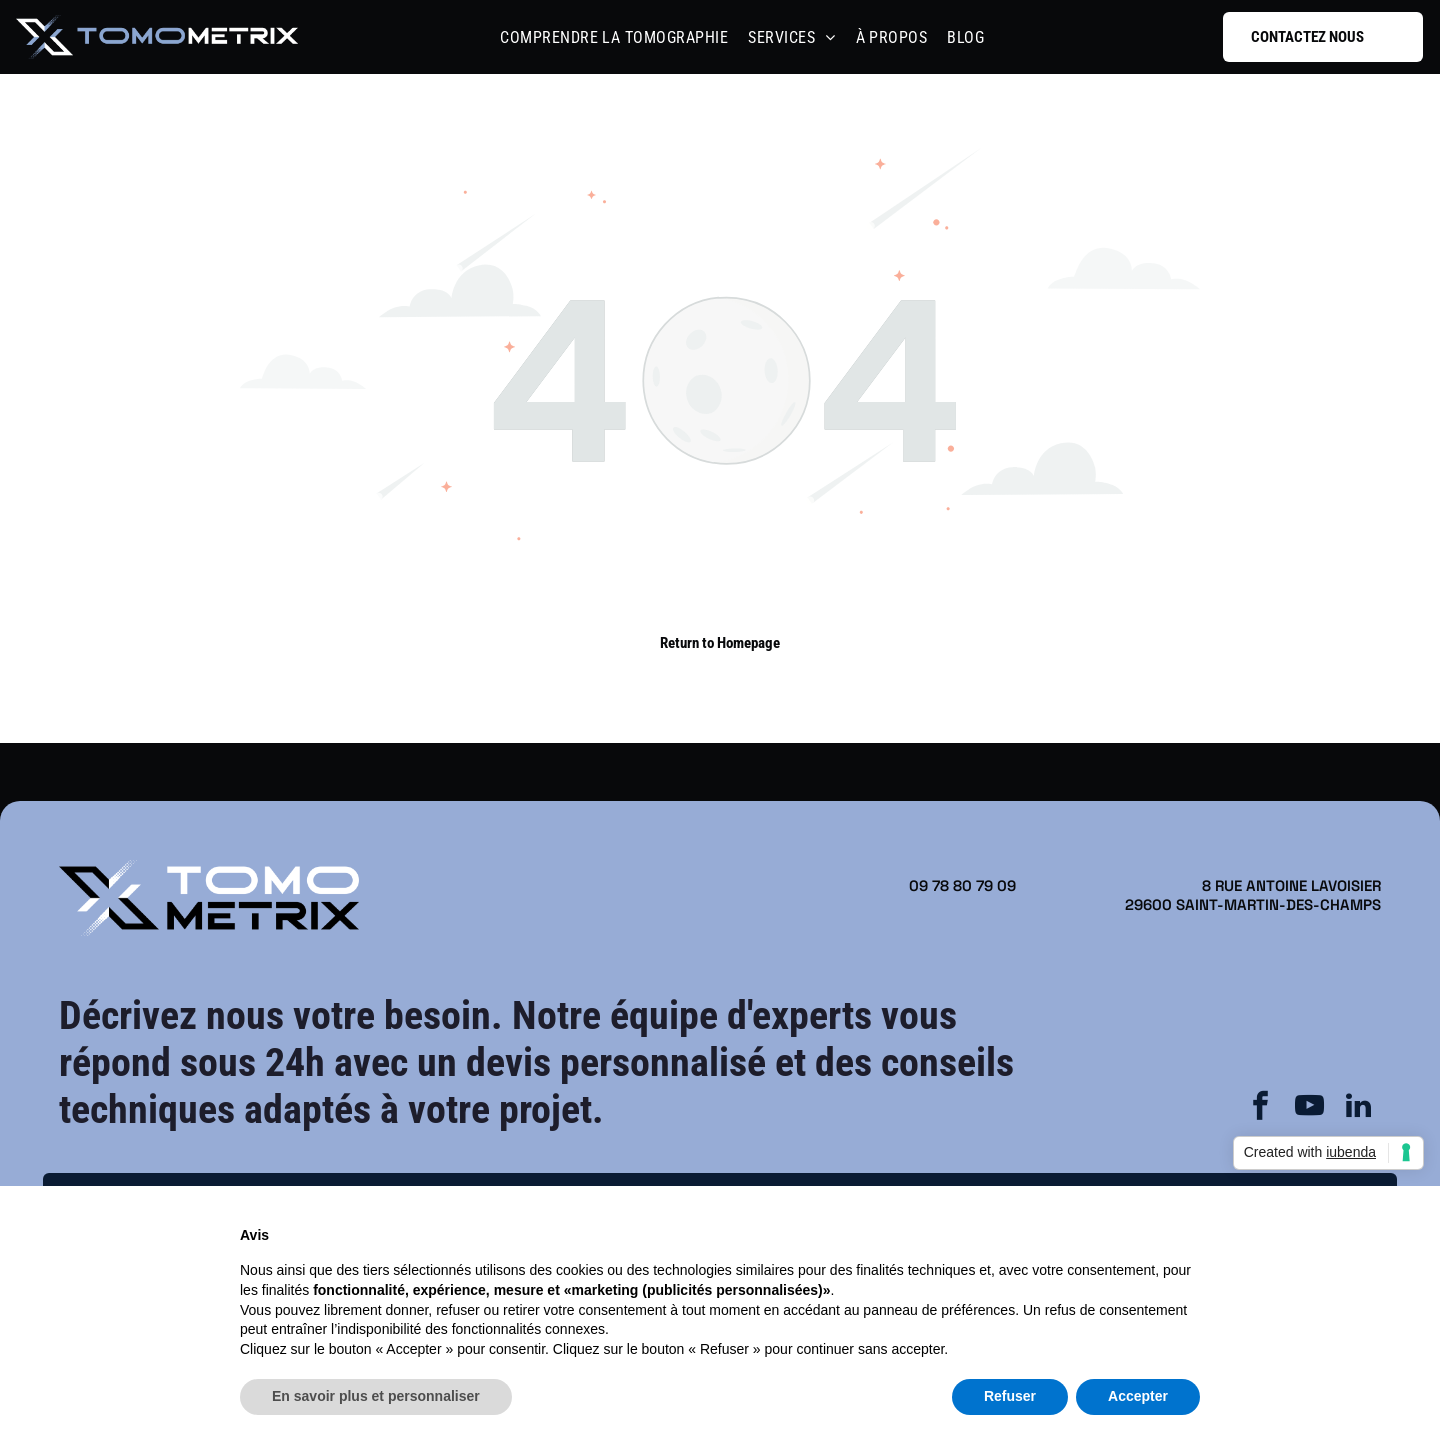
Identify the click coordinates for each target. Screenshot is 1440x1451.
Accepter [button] (1138, 1396)
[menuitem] (614, 37)
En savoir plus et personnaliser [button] (376, 1396)
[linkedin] (1359, 1108)
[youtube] (1310, 1108)
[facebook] (1261, 1108)
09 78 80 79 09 (962, 885)
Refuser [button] (1010, 1396)
